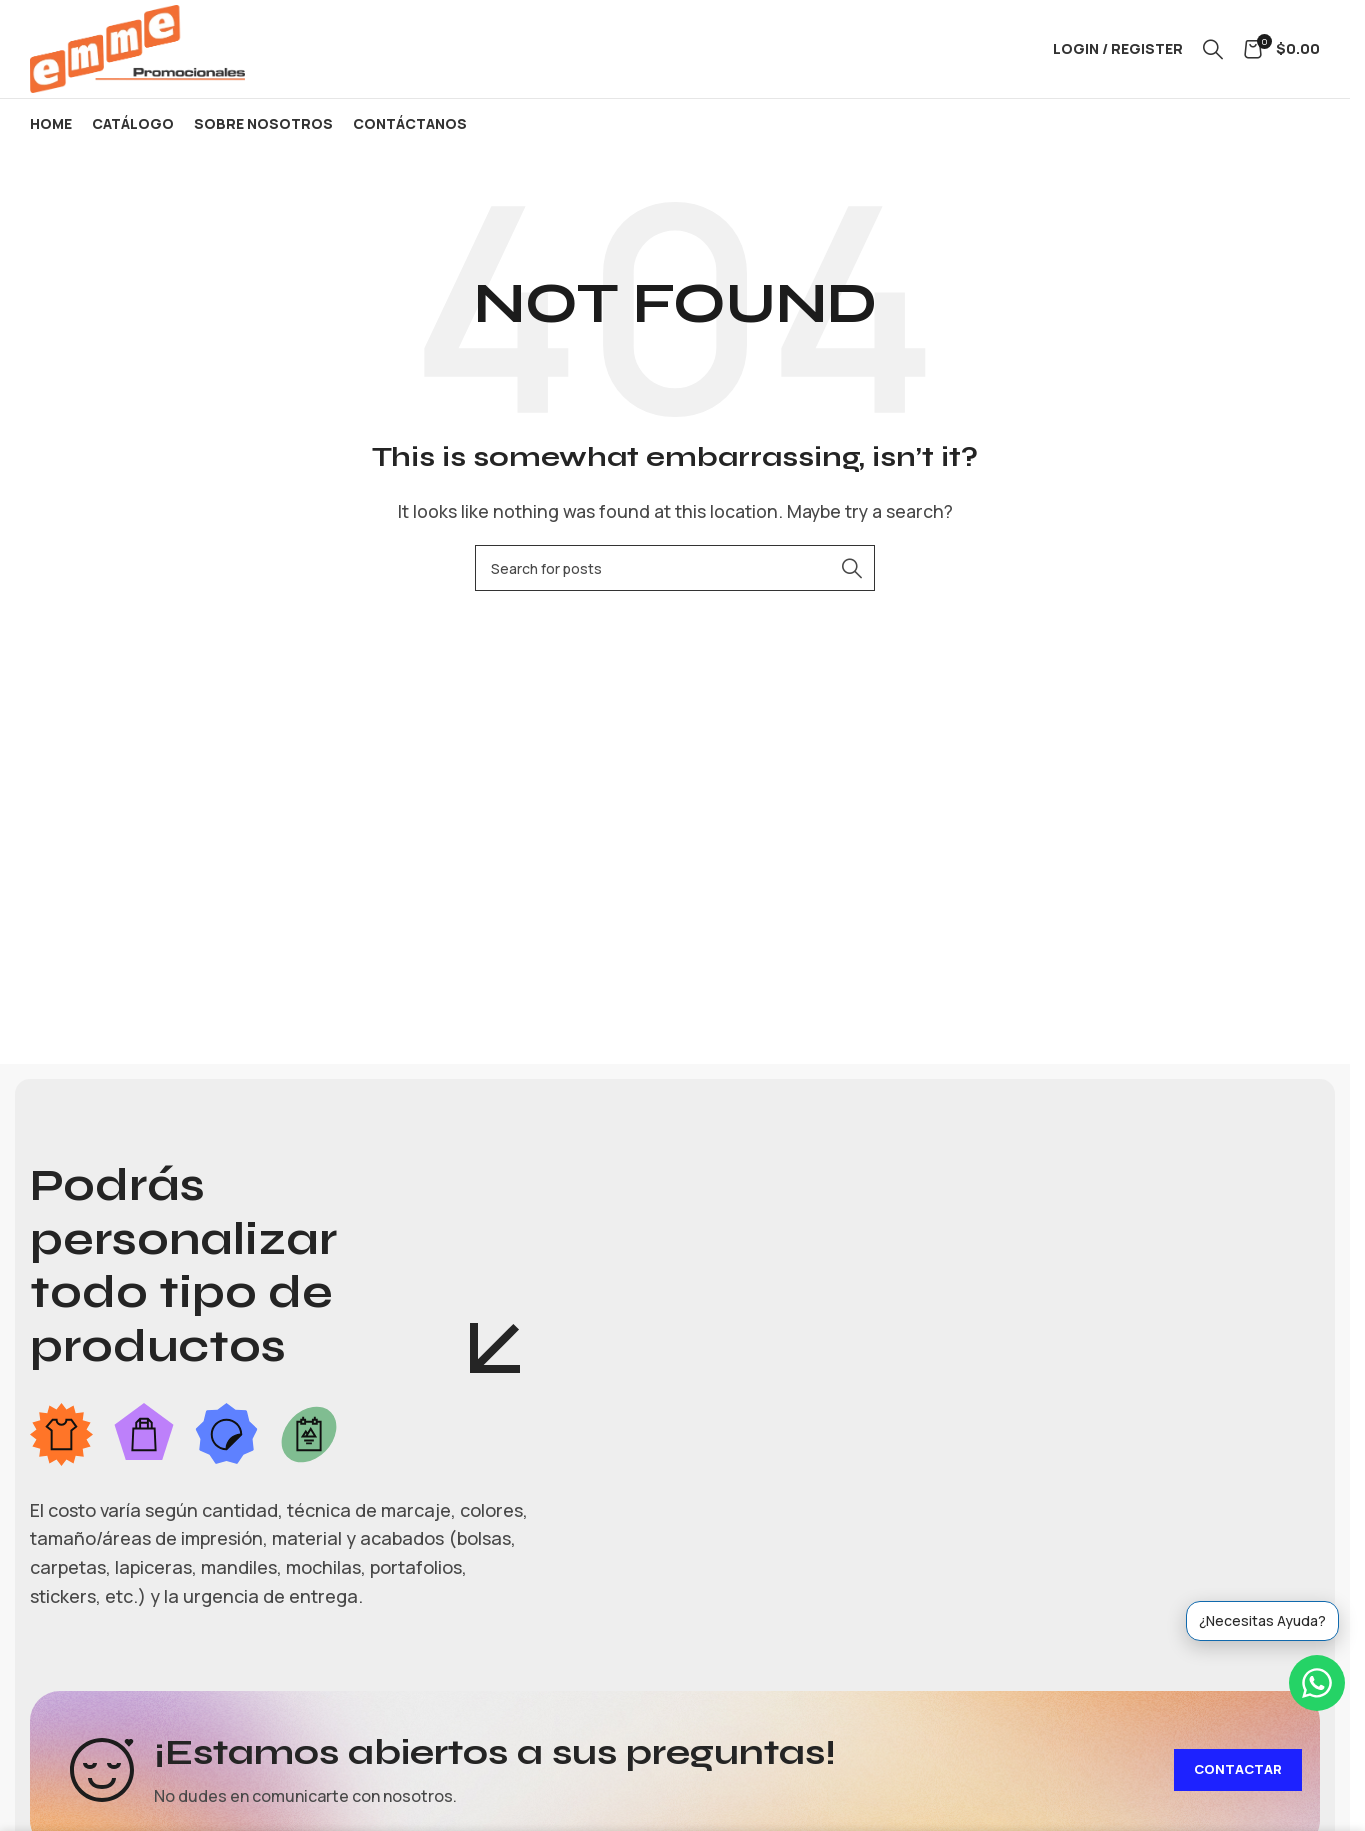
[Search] (1213, 52)
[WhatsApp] (1317, 1683)
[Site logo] (145, 50)
